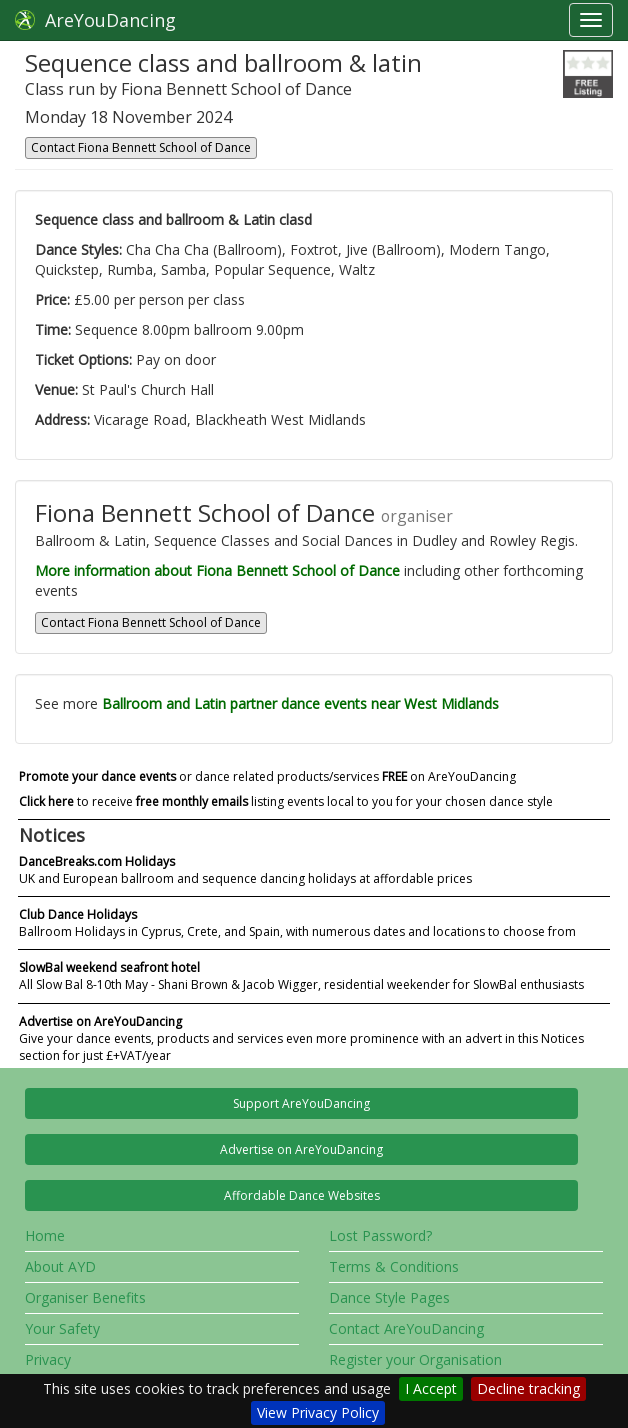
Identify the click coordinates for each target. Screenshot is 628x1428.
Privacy (48, 1359)
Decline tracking (528, 1388)
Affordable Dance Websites (302, 1195)
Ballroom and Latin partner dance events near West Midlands (300, 703)
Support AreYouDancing (301, 1103)
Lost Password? (380, 1235)
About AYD (60, 1266)
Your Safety (62, 1328)
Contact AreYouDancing (406, 1328)
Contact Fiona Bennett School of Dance (141, 147)
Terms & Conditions (394, 1266)
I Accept (431, 1388)
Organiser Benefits (85, 1297)
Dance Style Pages (389, 1297)
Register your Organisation (415, 1359)
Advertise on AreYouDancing (301, 1149)
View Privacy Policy (318, 1412)
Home (45, 1235)
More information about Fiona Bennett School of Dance (217, 570)
